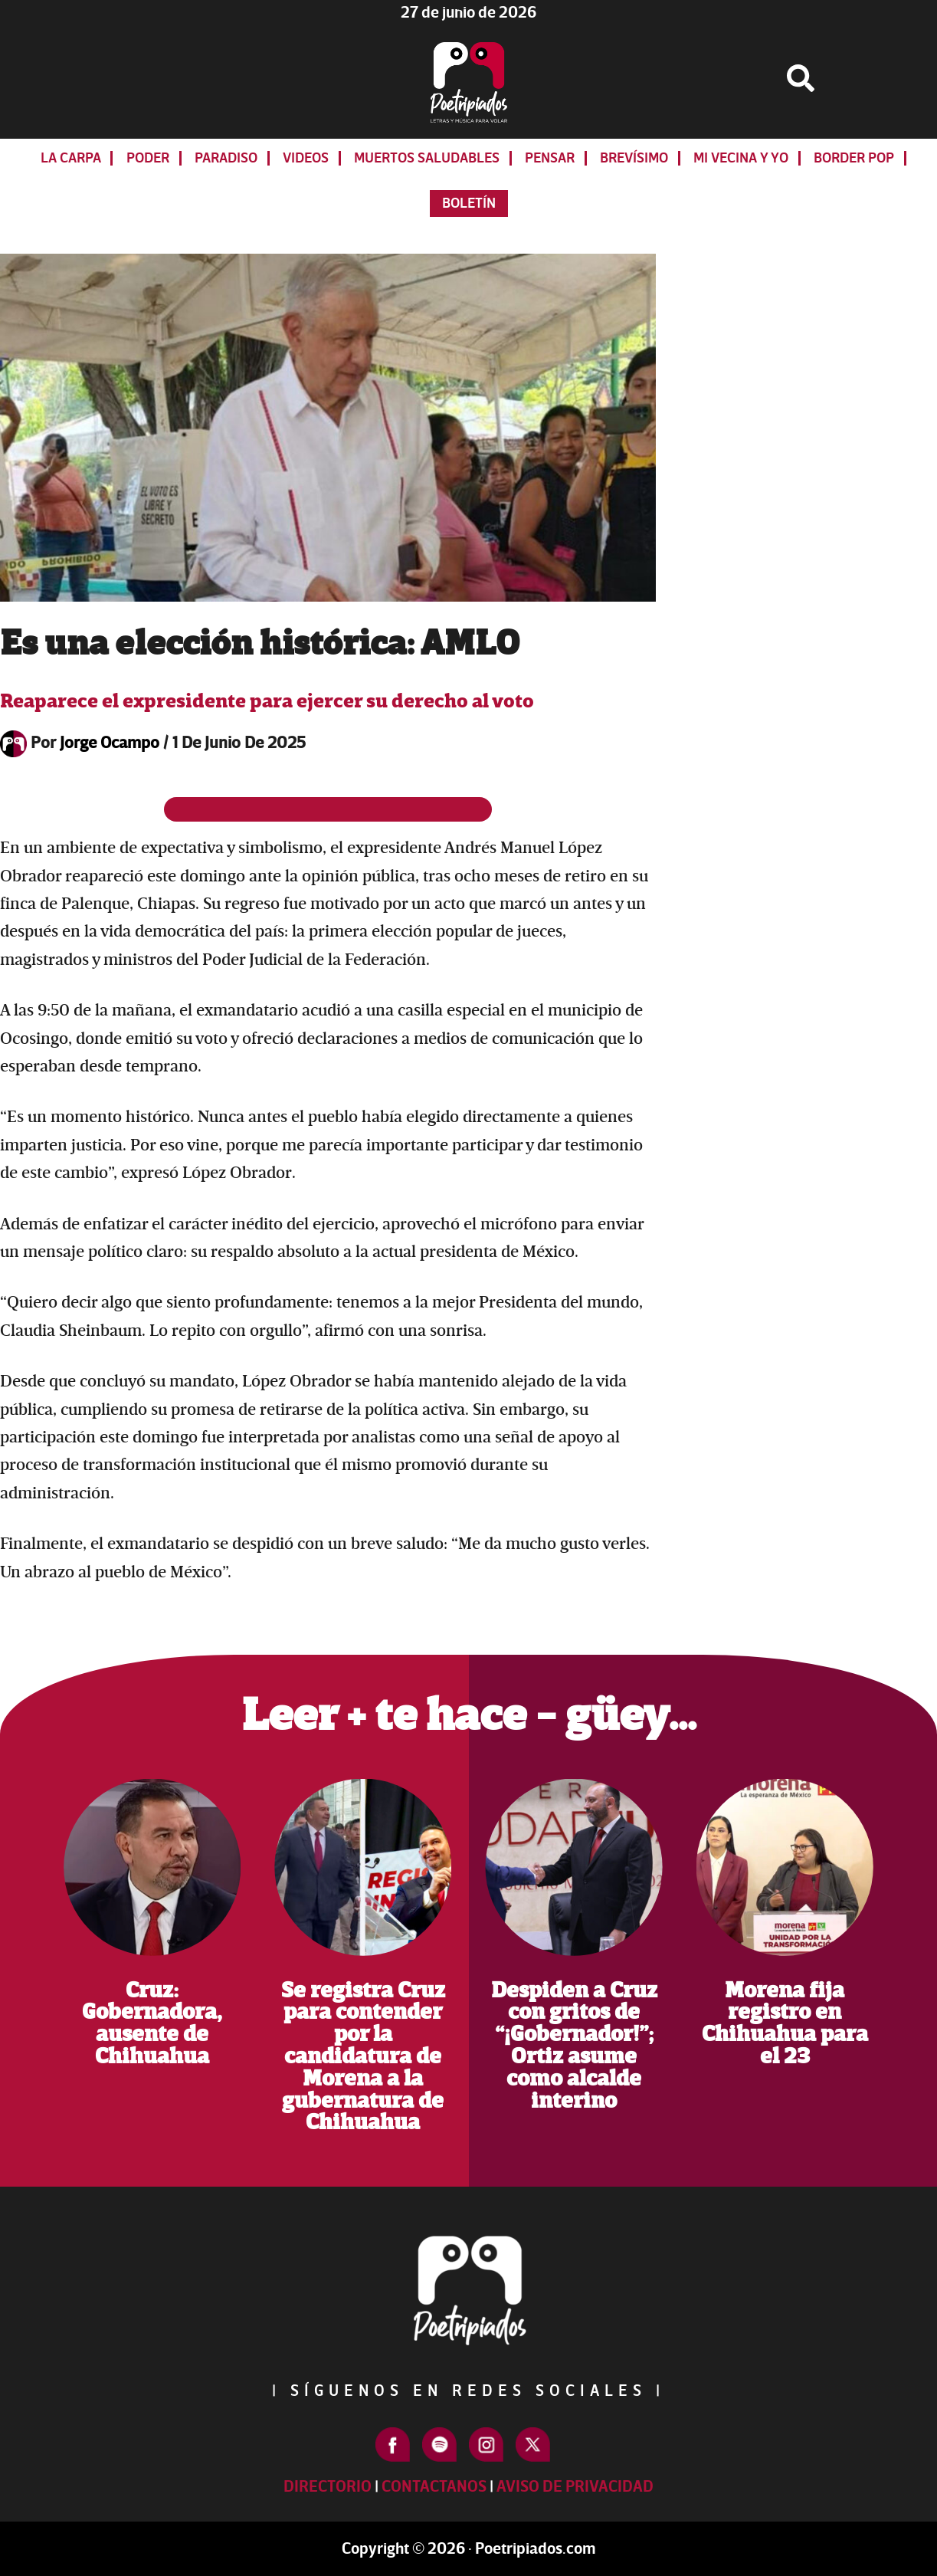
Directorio (327, 2486)
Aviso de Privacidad (575, 2486)
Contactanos (434, 2486)
